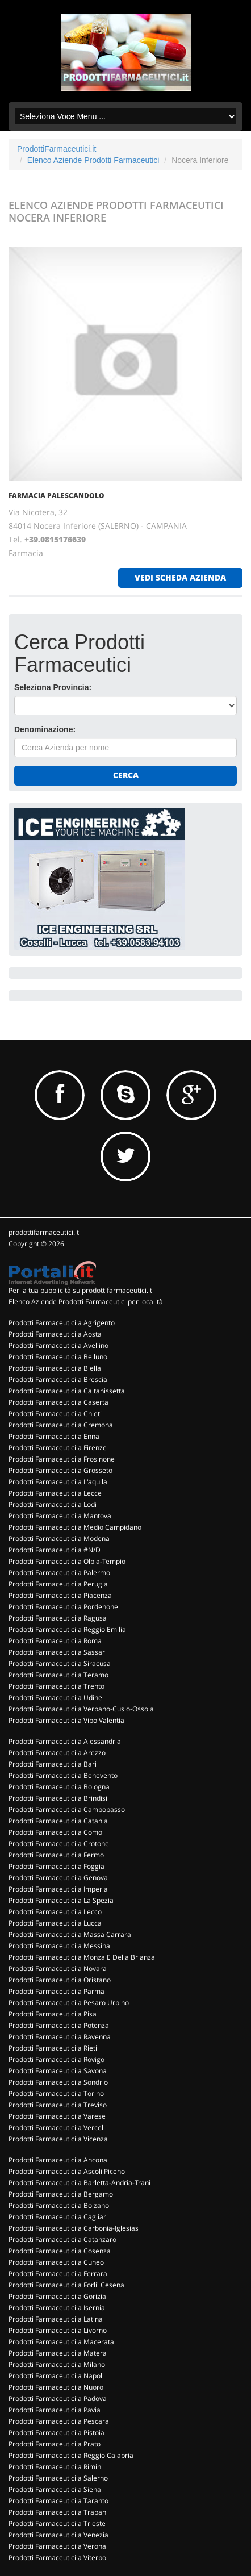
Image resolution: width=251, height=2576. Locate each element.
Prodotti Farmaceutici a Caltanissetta (67, 1391)
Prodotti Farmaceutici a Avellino (58, 1345)
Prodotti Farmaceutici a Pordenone (63, 1606)
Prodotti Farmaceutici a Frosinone (62, 1459)
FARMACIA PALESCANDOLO (56, 495)
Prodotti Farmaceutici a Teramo (58, 1675)
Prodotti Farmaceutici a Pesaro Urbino (69, 2002)
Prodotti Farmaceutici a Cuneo (56, 2262)
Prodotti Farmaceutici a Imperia (58, 1889)
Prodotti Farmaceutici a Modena (59, 1538)
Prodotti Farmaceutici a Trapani (58, 2512)
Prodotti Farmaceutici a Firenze (58, 1447)
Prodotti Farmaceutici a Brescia (58, 1379)
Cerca (126, 775)
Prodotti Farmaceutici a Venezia (58, 2535)
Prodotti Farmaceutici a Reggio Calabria (71, 2455)
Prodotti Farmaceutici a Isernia (57, 2307)
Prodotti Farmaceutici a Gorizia (57, 2296)
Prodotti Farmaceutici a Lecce (55, 1493)
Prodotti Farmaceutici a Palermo (59, 1572)
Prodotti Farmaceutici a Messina (59, 1946)
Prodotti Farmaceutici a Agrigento (62, 1322)
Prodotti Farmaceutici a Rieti (53, 2048)
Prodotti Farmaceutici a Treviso (58, 2105)
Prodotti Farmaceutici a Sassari (58, 1652)
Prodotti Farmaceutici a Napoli (56, 2376)
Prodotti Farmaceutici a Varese (57, 2116)
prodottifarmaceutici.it (44, 1232)
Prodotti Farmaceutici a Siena (55, 2489)
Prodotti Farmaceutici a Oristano (60, 1980)
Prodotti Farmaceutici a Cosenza (60, 2251)
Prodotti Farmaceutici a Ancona (58, 2160)
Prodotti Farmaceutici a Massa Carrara (70, 1934)
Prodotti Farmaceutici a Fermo (56, 1855)
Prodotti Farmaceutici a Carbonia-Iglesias (74, 2228)
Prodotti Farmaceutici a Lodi (53, 1504)
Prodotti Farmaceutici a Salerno (58, 2478)
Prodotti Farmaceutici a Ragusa (58, 1618)
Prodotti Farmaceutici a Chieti (55, 1413)
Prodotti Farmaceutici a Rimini (56, 2466)
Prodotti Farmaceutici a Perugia (58, 1584)
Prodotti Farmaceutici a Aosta (55, 1334)
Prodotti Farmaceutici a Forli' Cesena (66, 2285)
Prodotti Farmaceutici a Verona (57, 2546)
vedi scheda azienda (180, 577)
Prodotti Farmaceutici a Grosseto (60, 1470)
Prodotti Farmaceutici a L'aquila (58, 1482)
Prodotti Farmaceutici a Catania (58, 1821)
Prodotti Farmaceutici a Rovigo (56, 2059)
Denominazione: (45, 729)
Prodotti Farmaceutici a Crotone (59, 1843)
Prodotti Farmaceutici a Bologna (59, 1787)
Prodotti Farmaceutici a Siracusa (60, 1663)
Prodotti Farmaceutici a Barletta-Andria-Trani (79, 2182)
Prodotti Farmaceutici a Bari (53, 1764)
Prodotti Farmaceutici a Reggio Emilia (67, 1629)
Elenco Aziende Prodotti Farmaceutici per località (86, 1301)
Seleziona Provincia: (52, 687)
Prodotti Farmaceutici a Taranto (58, 2501)
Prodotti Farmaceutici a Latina (56, 2319)
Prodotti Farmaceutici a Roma (55, 1641)
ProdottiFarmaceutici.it (56, 148)
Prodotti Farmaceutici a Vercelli (58, 2127)
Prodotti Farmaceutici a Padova (58, 2398)
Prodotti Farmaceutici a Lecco (55, 1912)
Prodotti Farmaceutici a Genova (58, 1877)
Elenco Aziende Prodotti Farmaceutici (93, 160)
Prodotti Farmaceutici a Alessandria (65, 1741)
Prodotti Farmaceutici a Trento (56, 1686)
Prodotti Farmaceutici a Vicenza (58, 2139)
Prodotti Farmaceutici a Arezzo (57, 1752)
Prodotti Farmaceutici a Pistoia (56, 2432)
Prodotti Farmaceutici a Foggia (56, 1866)
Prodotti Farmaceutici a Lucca (55, 1923)
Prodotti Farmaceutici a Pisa (53, 2014)
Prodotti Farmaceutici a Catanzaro (62, 2239)
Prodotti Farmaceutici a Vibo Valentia (66, 1720)
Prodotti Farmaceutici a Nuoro (56, 2387)
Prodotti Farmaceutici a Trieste (57, 2523)
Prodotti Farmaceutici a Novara (58, 1968)
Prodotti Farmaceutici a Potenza (59, 2025)
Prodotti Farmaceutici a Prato (55, 2444)
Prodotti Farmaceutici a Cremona (61, 1425)
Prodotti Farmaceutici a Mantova (60, 1516)
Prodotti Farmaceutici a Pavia (55, 2410)
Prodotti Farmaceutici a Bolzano (59, 2205)
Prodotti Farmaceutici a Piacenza (60, 1595)
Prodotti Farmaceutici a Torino (56, 2093)
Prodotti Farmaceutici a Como (55, 1832)
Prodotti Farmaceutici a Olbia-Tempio (67, 1561)
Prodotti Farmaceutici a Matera (58, 2353)
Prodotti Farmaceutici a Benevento (63, 1775)
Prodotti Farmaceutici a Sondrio (58, 2082)
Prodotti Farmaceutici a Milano (57, 2364)
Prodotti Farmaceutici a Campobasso (67, 1809)
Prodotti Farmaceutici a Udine (55, 1697)
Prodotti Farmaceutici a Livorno (58, 2330)
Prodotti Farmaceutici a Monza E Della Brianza (82, 1957)
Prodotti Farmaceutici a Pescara (59, 2421)
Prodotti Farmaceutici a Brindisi (58, 1798)
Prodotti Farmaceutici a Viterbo (57, 2557)
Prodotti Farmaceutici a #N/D (55, 1550)
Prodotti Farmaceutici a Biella (55, 1368)
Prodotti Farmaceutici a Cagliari (58, 2217)
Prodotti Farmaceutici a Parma (56, 1991)
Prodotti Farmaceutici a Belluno (58, 1357)
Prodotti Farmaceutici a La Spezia (61, 1900)
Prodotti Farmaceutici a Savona (58, 2071)
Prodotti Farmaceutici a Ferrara (58, 2273)
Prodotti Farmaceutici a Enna (54, 1436)
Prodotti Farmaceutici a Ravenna (60, 2036)
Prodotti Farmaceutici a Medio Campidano (75, 1527)
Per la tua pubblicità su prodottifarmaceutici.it (80, 1290)
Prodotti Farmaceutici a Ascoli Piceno (67, 2171)
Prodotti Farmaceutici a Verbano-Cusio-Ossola (81, 1709)
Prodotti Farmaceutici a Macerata (61, 2342)
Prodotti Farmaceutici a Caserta (58, 1402)
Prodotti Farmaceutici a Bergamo (61, 2194)
